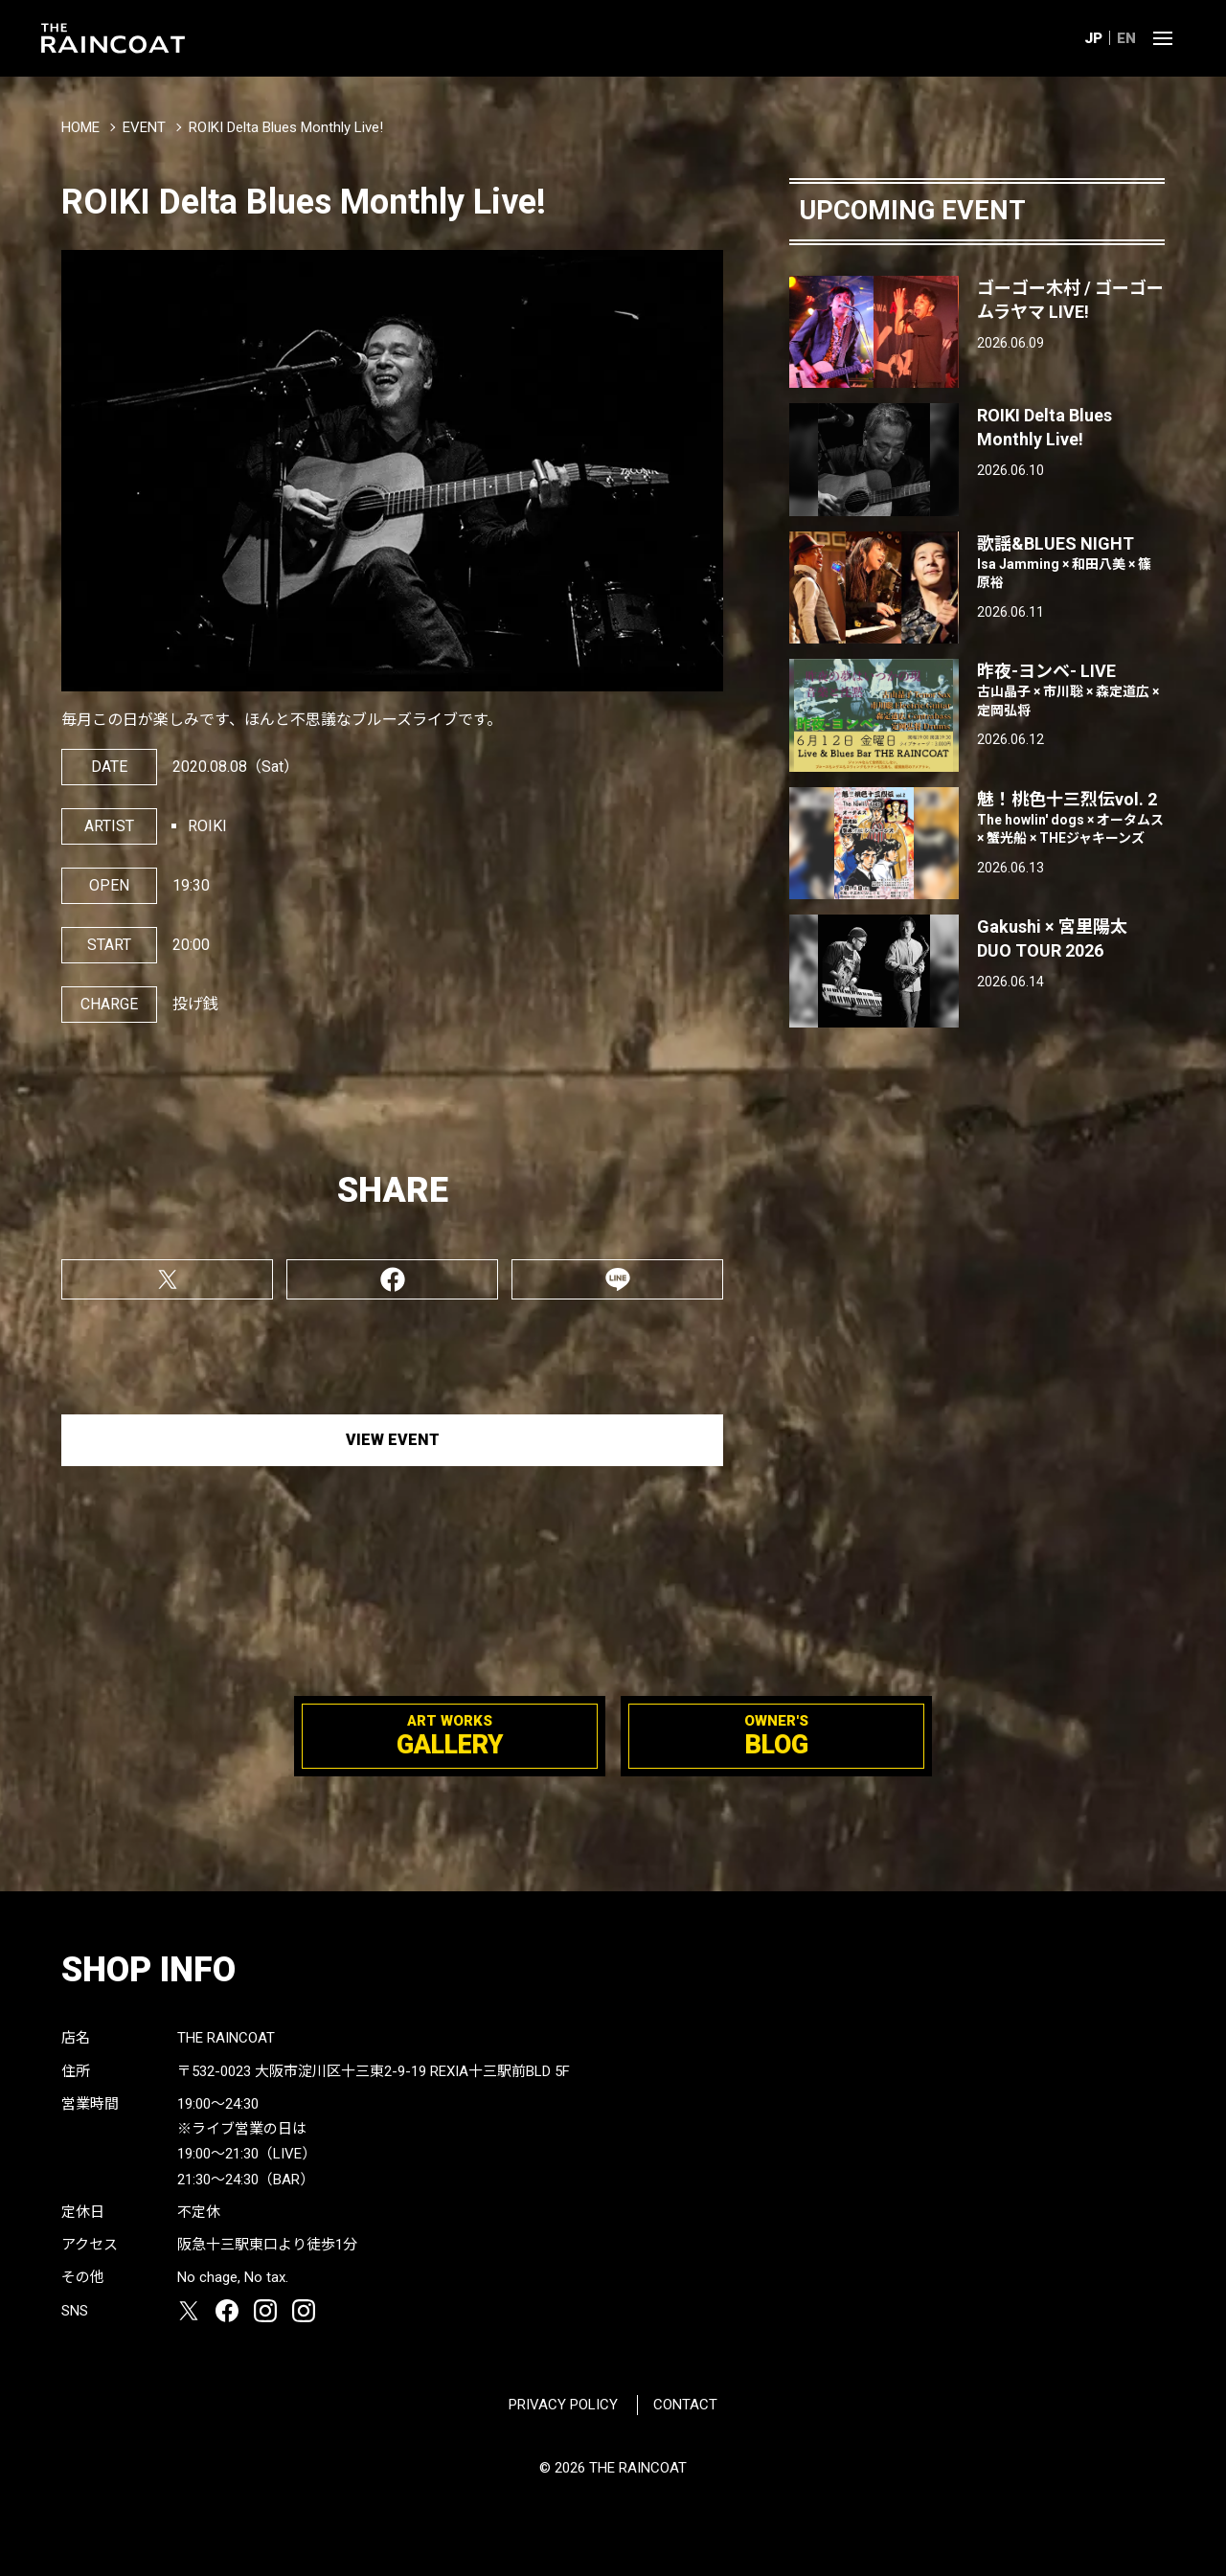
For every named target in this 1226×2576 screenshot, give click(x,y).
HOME (80, 127)
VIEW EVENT (393, 1440)
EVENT (144, 127)
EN (1126, 38)
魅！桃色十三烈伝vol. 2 (1071, 818)
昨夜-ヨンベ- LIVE (1071, 690)
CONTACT (685, 2404)
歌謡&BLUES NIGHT (1071, 563)
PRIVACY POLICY (563, 2404)
